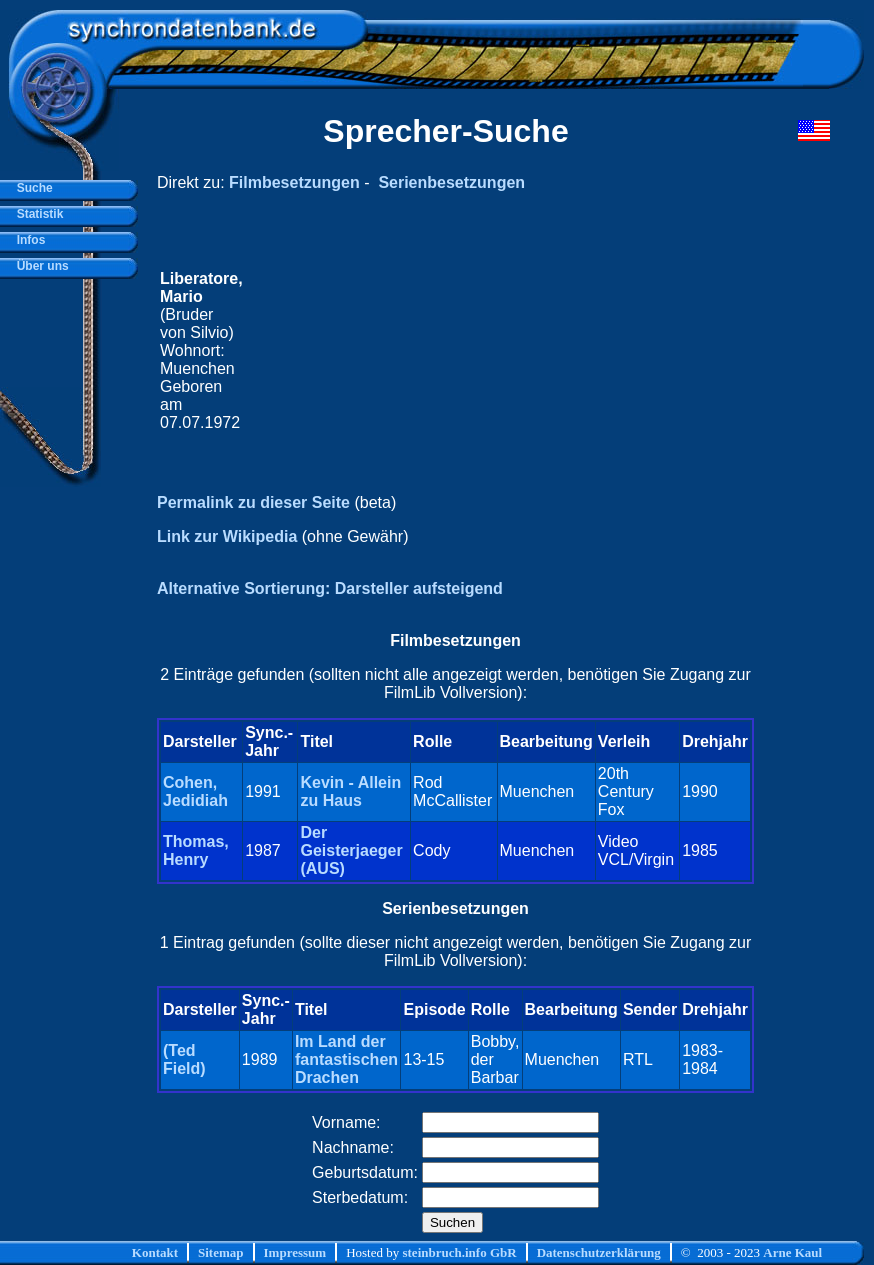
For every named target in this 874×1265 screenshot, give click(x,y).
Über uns (39, 266)
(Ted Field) (184, 1059)
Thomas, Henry (196, 850)
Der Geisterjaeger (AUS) (351, 850)
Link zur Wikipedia (227, 536)
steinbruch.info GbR (459, 1252)
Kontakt (155, 1252)
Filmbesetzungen (294, 182)
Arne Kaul (792, 1252)
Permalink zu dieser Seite (253, 502)
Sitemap (221, 1252)
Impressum (295, 1252)
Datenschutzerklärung (599, 1252)
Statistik (36, 214)
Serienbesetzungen (451, 182)
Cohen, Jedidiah (195, 791)
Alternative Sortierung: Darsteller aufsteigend (330, 588)
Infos (27, 240)
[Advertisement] (499, 351)
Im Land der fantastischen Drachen (346, 1059)
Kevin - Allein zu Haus (350, 791)
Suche (31, 188)
